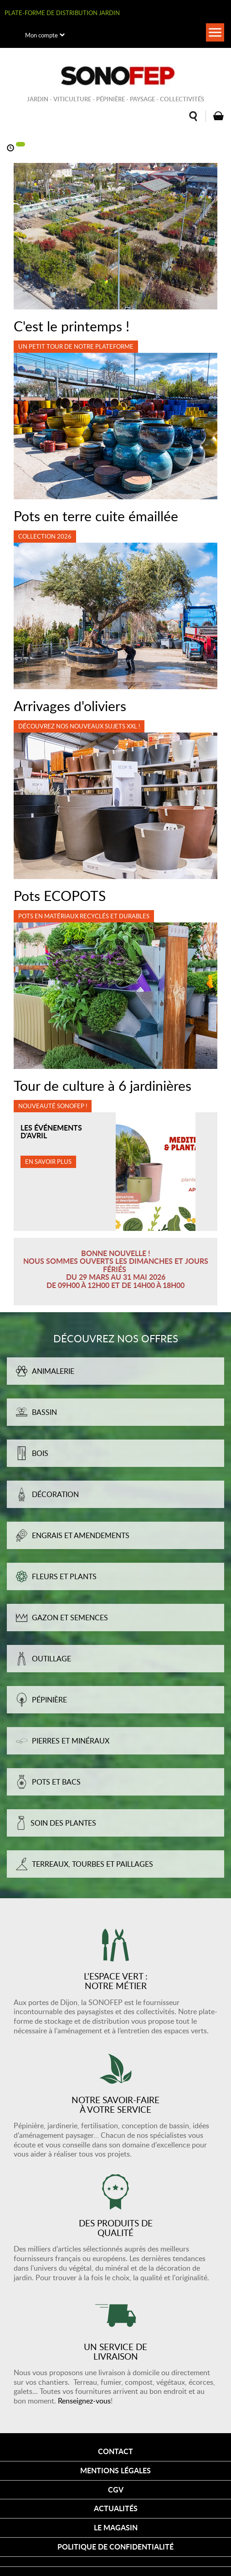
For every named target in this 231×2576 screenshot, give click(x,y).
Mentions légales (115, 2470)
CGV (115, 2489)
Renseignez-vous (84, 2401)
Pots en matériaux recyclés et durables (83, 916)
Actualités (116, 2508)
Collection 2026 (45, 536)
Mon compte (41, 35)
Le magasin (116, 2527)
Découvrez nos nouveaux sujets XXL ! (79, 726)
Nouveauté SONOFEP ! (52, 1106)
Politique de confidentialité (115, 2546)
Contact (115, 2451)
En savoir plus (48, 1161)
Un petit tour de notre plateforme (75, 346)
